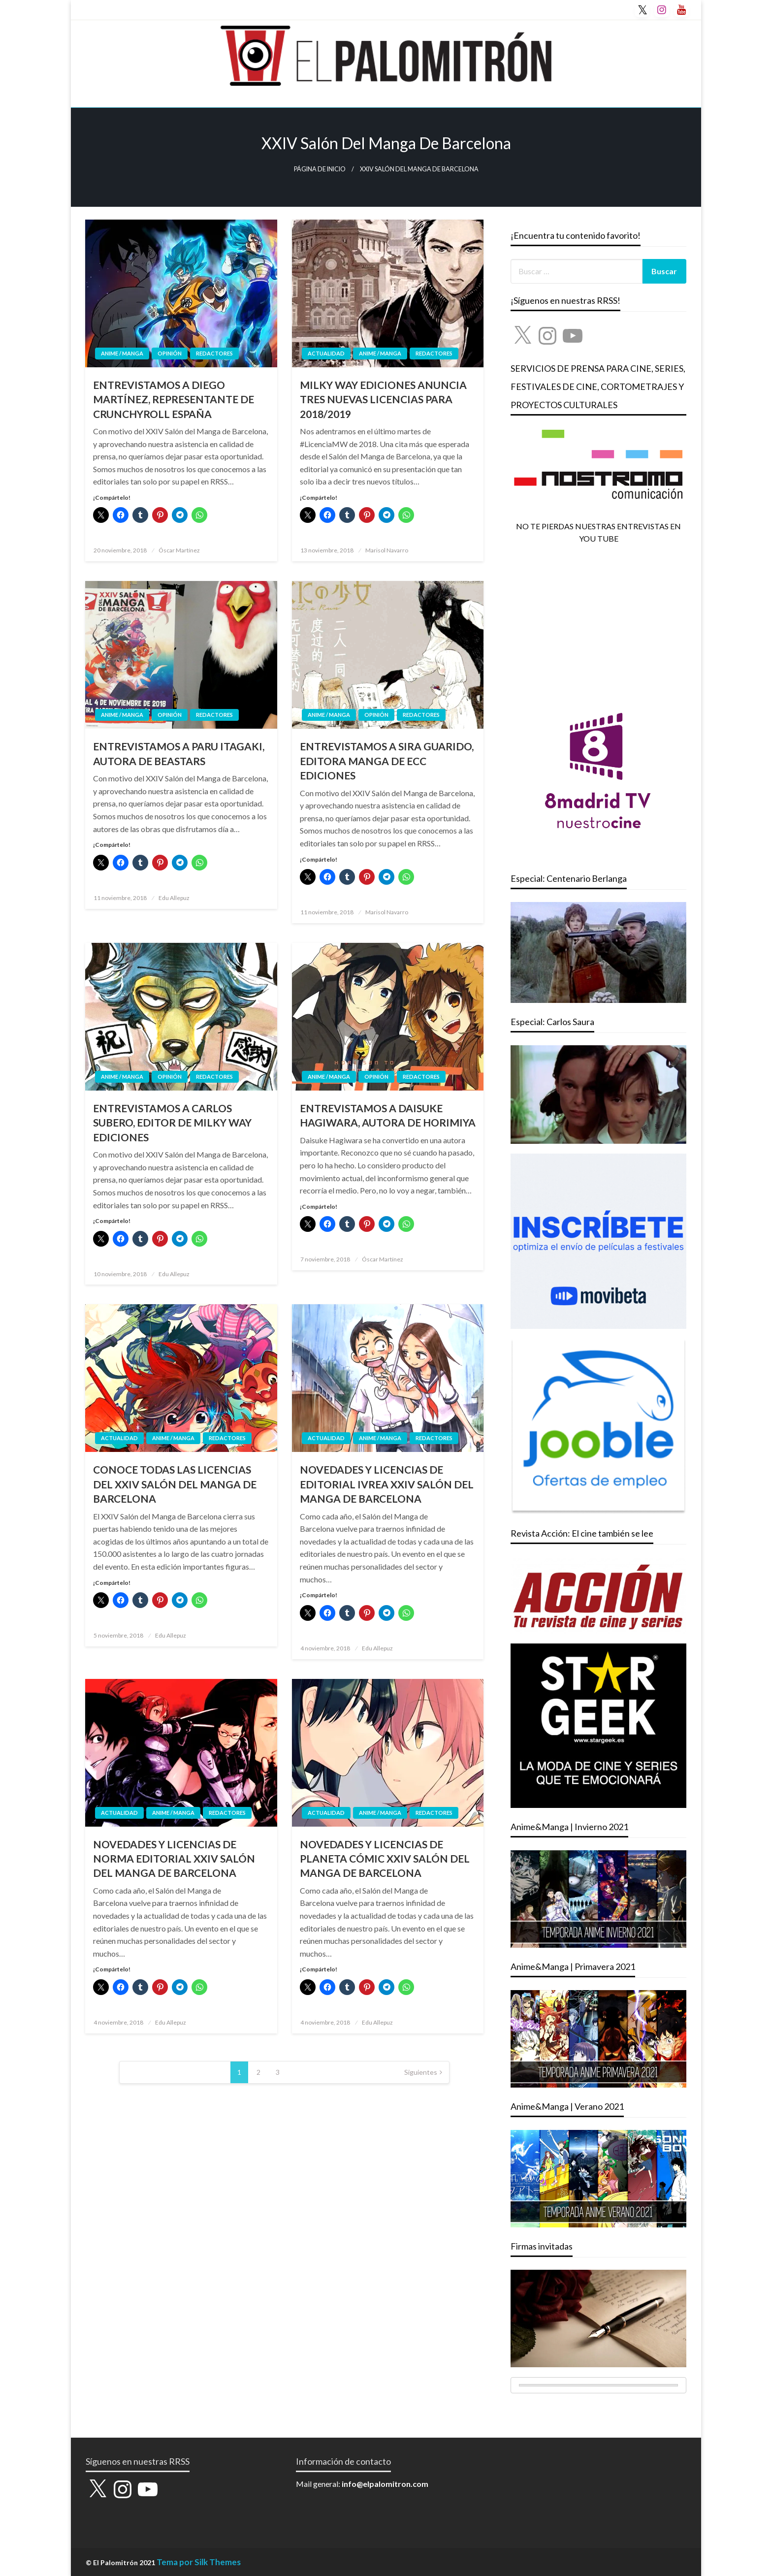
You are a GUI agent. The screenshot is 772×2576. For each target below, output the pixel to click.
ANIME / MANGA (122, 353)
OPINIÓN (170, 353)
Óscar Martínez (179, 550)
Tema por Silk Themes (199, 2562)
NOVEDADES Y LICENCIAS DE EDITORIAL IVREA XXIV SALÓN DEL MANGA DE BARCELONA (387, 1484)
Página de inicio (320, 169)
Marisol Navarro (386, 550)
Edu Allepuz (174, 898)
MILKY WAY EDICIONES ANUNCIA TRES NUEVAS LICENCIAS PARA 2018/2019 (383, 399)
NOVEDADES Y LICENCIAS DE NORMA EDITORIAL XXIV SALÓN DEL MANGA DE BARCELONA (174, 1858)
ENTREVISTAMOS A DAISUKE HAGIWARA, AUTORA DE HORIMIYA (388, 1115)
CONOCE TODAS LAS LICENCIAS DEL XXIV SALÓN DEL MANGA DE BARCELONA (175, 1484)
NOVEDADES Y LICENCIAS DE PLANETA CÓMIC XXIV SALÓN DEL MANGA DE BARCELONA (385, 1858)
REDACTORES (214, 353)
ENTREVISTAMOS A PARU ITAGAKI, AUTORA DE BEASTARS (178, 753)
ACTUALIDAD (326, 353)
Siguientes (420, 2072)
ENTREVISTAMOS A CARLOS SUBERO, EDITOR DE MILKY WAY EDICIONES (172, 1122)
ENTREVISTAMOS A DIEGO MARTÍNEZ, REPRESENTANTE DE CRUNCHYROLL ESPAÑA (173, 399)
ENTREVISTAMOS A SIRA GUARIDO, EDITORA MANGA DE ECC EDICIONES (387, 760)
